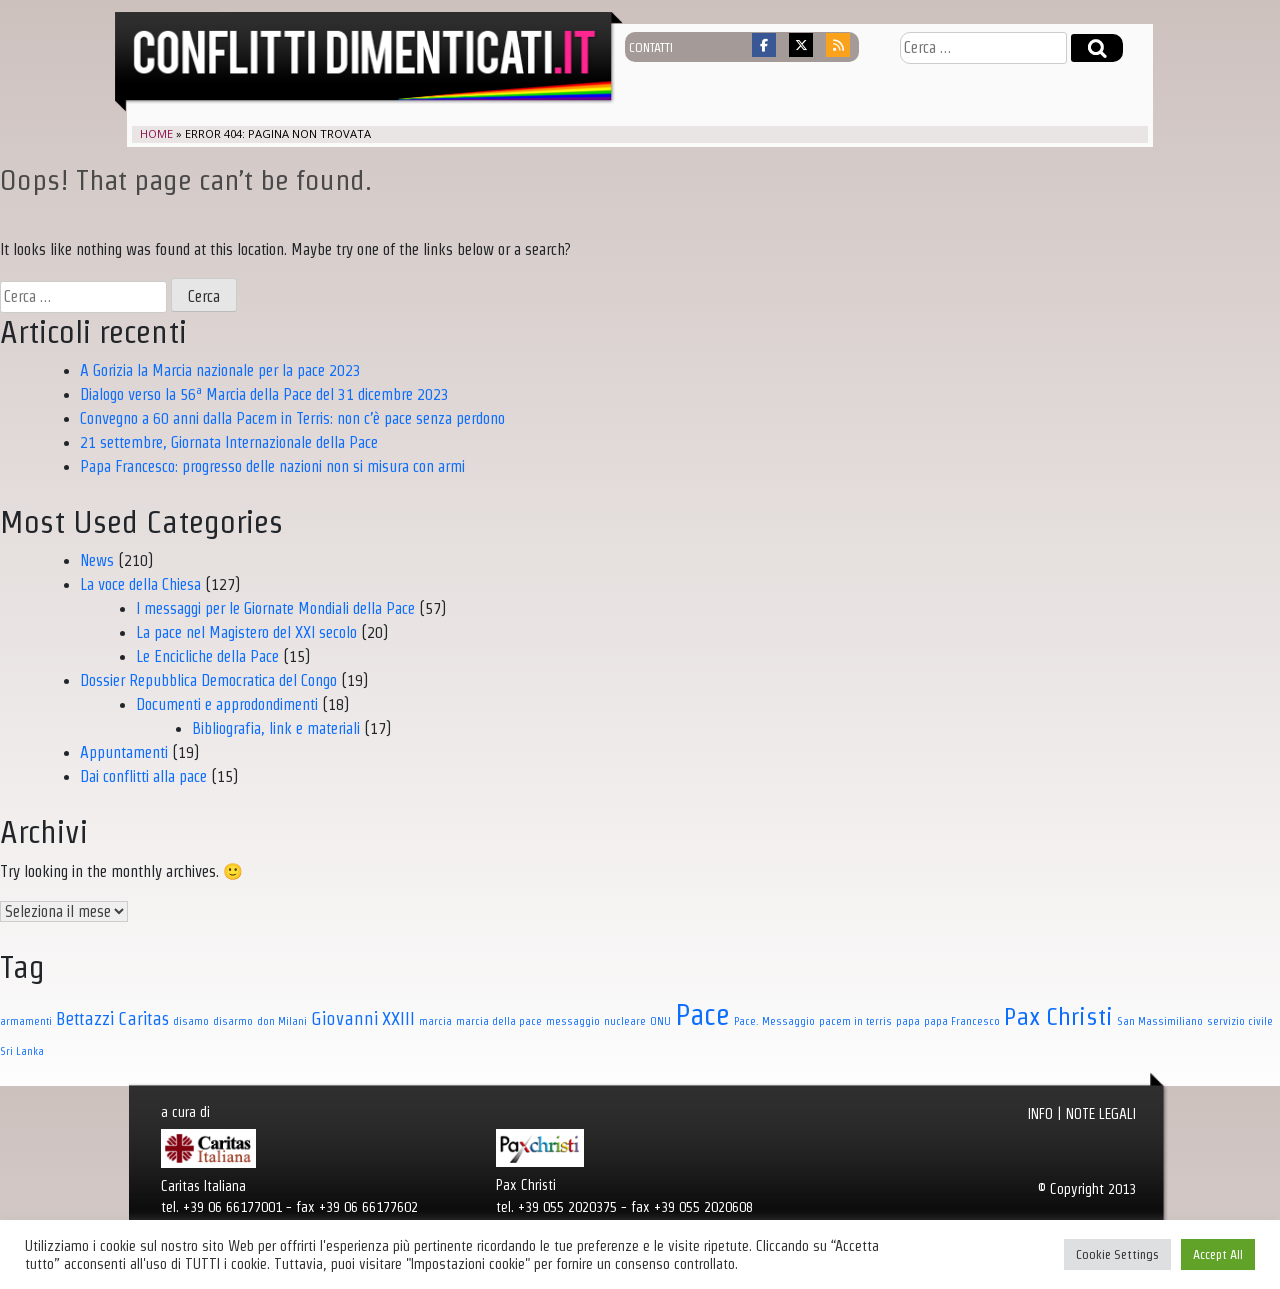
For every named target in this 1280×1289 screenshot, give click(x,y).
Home (156, 133)
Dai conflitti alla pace (143, 776)
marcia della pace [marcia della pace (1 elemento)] (499, 1021)
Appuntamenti (124, 752)
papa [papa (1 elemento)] (908, 1021)
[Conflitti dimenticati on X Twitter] (801, 45)
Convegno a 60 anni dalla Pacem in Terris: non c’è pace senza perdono (292, 418)
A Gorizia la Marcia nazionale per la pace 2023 (220, 370)
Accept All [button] (1218, 1254)
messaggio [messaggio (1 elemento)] (573, 1021)
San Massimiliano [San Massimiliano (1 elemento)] (1160, 1021)
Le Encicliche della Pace (207, 656)
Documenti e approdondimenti (227, 704)
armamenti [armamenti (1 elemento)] (26, 1021)
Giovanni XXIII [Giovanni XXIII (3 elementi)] (363, 1018)
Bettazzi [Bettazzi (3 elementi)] (85, 1018)
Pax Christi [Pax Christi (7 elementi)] (1058, 1016)
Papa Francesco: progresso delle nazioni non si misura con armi (272, 466)
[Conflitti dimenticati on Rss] (838, 45)
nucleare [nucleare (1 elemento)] (625, 1021)
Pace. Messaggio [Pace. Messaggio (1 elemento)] (774, 1021)
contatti (651, 47)
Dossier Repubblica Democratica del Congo (208, 680)
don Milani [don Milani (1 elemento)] (282, 1021)
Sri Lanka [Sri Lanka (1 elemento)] (22, 1051)
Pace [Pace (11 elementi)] (702, 1015)
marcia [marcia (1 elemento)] (435, 1021)
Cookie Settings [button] (1117, 1254)
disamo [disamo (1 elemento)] (191, 1021)
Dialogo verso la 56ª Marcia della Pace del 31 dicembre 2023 (264, 394)
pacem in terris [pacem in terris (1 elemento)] (855, 1021)
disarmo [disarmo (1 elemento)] (233, 1021)
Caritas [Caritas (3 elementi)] (143, 1018)
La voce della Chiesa (140, 584)
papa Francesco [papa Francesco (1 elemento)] (962, 1021)
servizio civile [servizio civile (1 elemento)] (1240, 1021)
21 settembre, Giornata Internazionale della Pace (229, 442)
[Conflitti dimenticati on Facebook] (764, 45)
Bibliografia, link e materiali (276, 728)
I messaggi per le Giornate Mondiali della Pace (275, 608)
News (97, 560)
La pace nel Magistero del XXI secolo (246, 632)
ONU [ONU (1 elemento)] (660, 1021)
